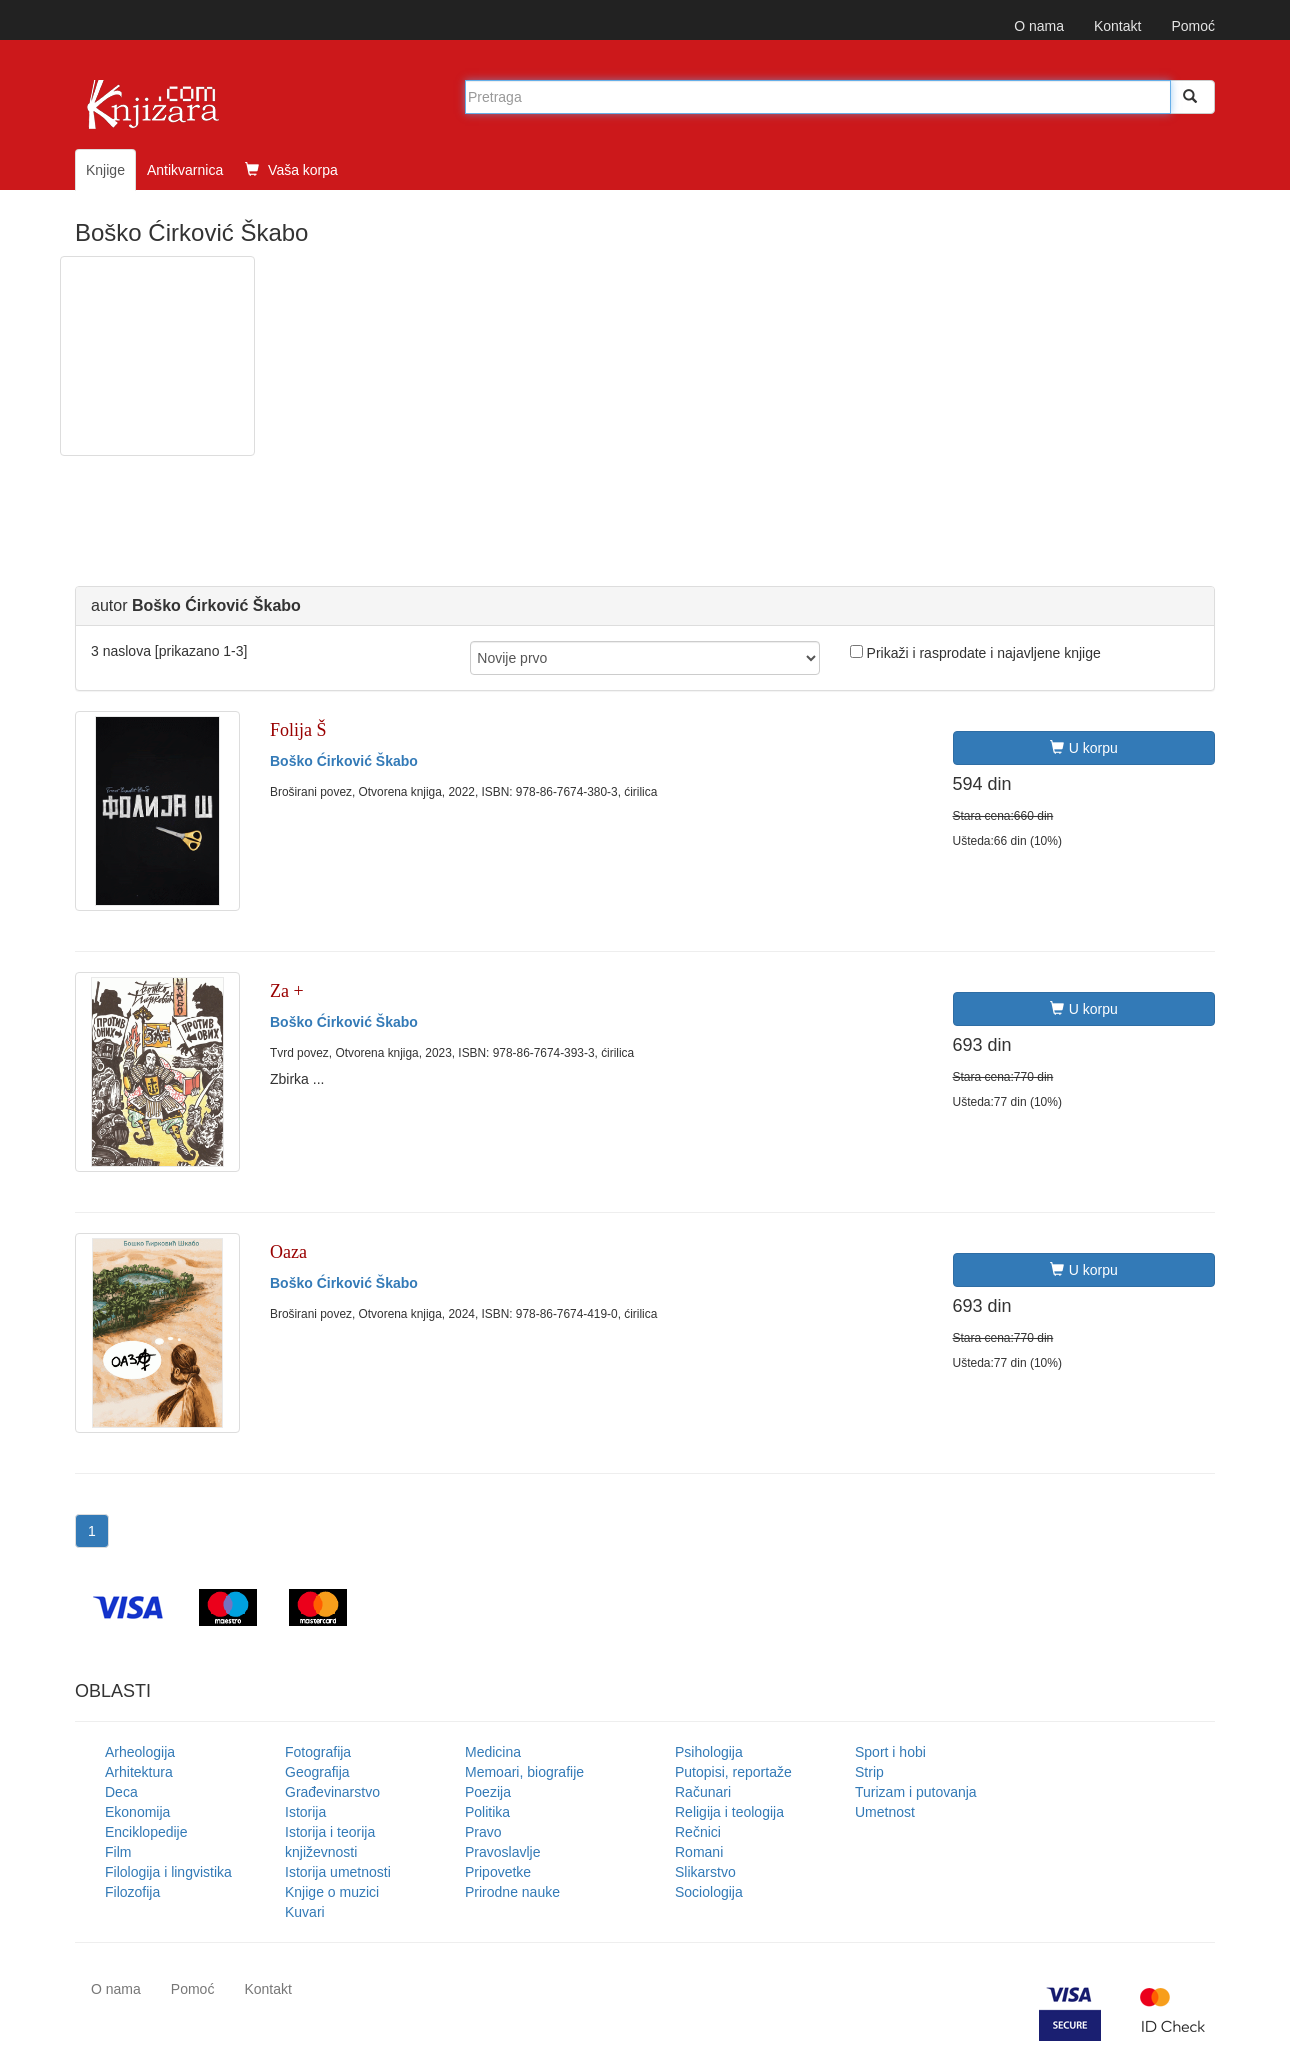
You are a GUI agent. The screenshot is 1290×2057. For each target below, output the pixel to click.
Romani (699, 1852)
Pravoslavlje (502, 1852)
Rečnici (698, 1832)
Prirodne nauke (512, 1892)
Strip (869, 1772)
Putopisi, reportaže (733, 1772)
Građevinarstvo (332, 1792)
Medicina (493, 1752)
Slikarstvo (705, 1872)
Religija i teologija (729, 1812)
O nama (1039, 26)
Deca (121, 1792)
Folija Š (298, 730)
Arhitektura (139, 1772)
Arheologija (140, 1752)
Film (118, 1852)
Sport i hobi (890, 1752)
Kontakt (1117, 26)
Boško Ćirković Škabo (344, 761)
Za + (287, 991)
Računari (703, 1792)
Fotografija (318, 1752)
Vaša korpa (291, 170)
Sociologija (709, 1892)
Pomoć (1193, 26)
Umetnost (885, 1812)
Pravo (483, 1832)
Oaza (288, 1252)
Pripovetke (498, 1872)
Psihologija (709, 1752)
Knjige (105, 170)
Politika (487, 1812)
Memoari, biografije (524, 1772)
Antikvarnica (185, 170)
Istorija (305, 1812)
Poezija (488, 1792)
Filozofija (132, 1892)
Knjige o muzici (332, 1892)
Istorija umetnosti (338, 1872)
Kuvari (305, 1912)
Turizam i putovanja (916, 1792)
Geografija (317, 1772)
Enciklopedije (146, 1832)
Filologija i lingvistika (168, 1872)
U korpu (1084, 748)
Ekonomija (137, 1812)
